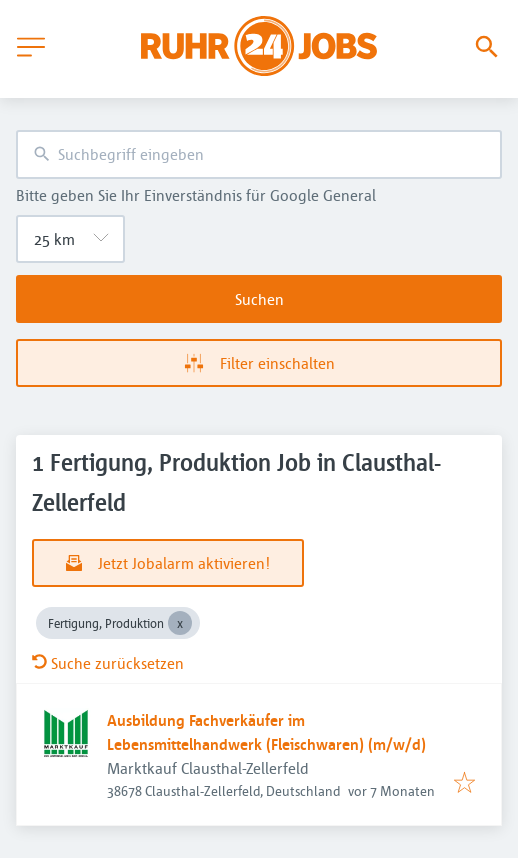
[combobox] (259, 154)
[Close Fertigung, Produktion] (180, 623)
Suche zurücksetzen (108, 663)
